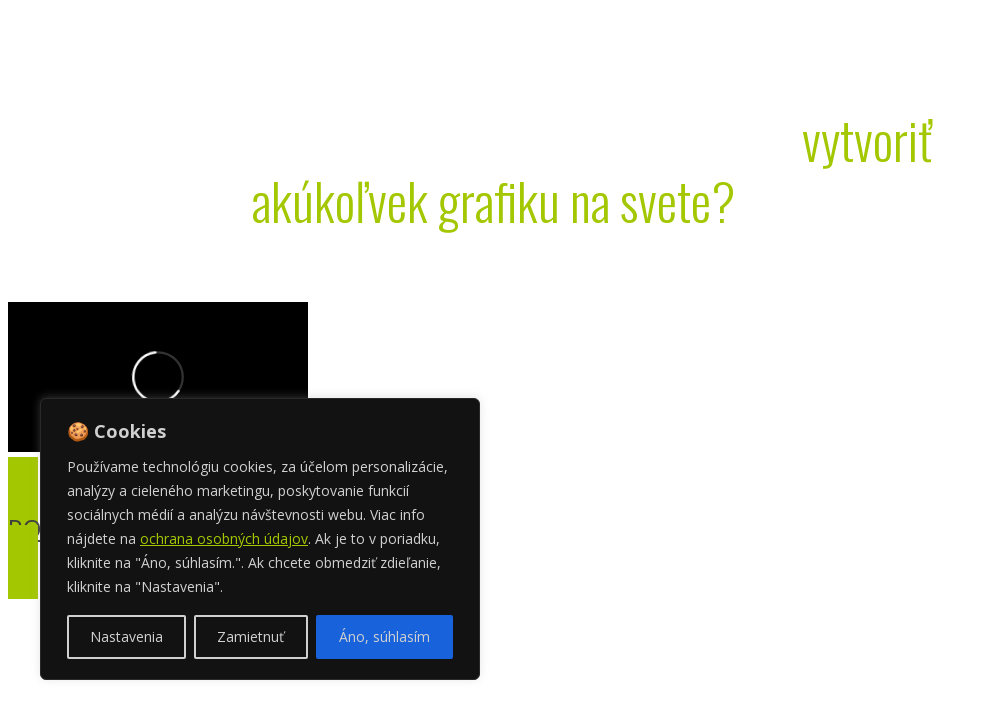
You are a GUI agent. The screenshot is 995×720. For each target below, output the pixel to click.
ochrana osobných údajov (224, 538)
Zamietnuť (250, 636)
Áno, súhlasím (384, 636)
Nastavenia (126, 636)
